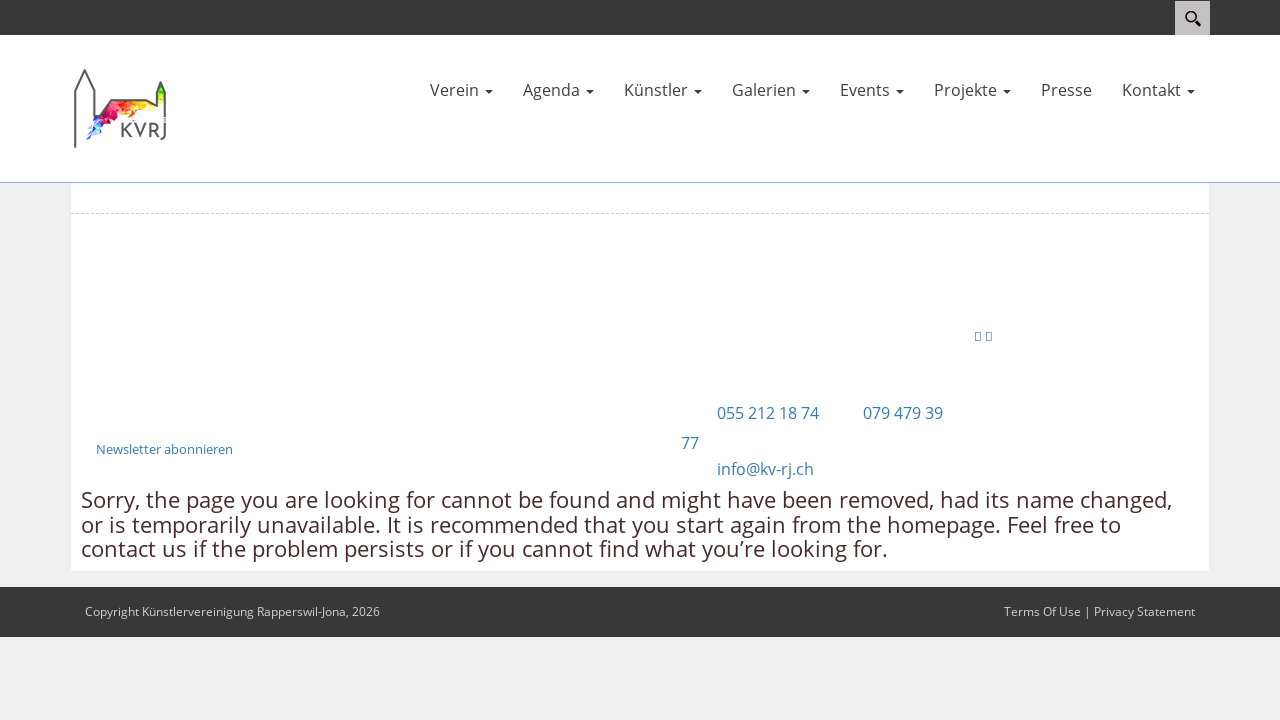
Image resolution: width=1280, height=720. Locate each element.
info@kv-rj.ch (765, 469)
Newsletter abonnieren (164, 449)
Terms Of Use (1042, 611)
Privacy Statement (1144, 611)
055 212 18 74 (768, 413)
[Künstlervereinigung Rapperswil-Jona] (120, 107)
